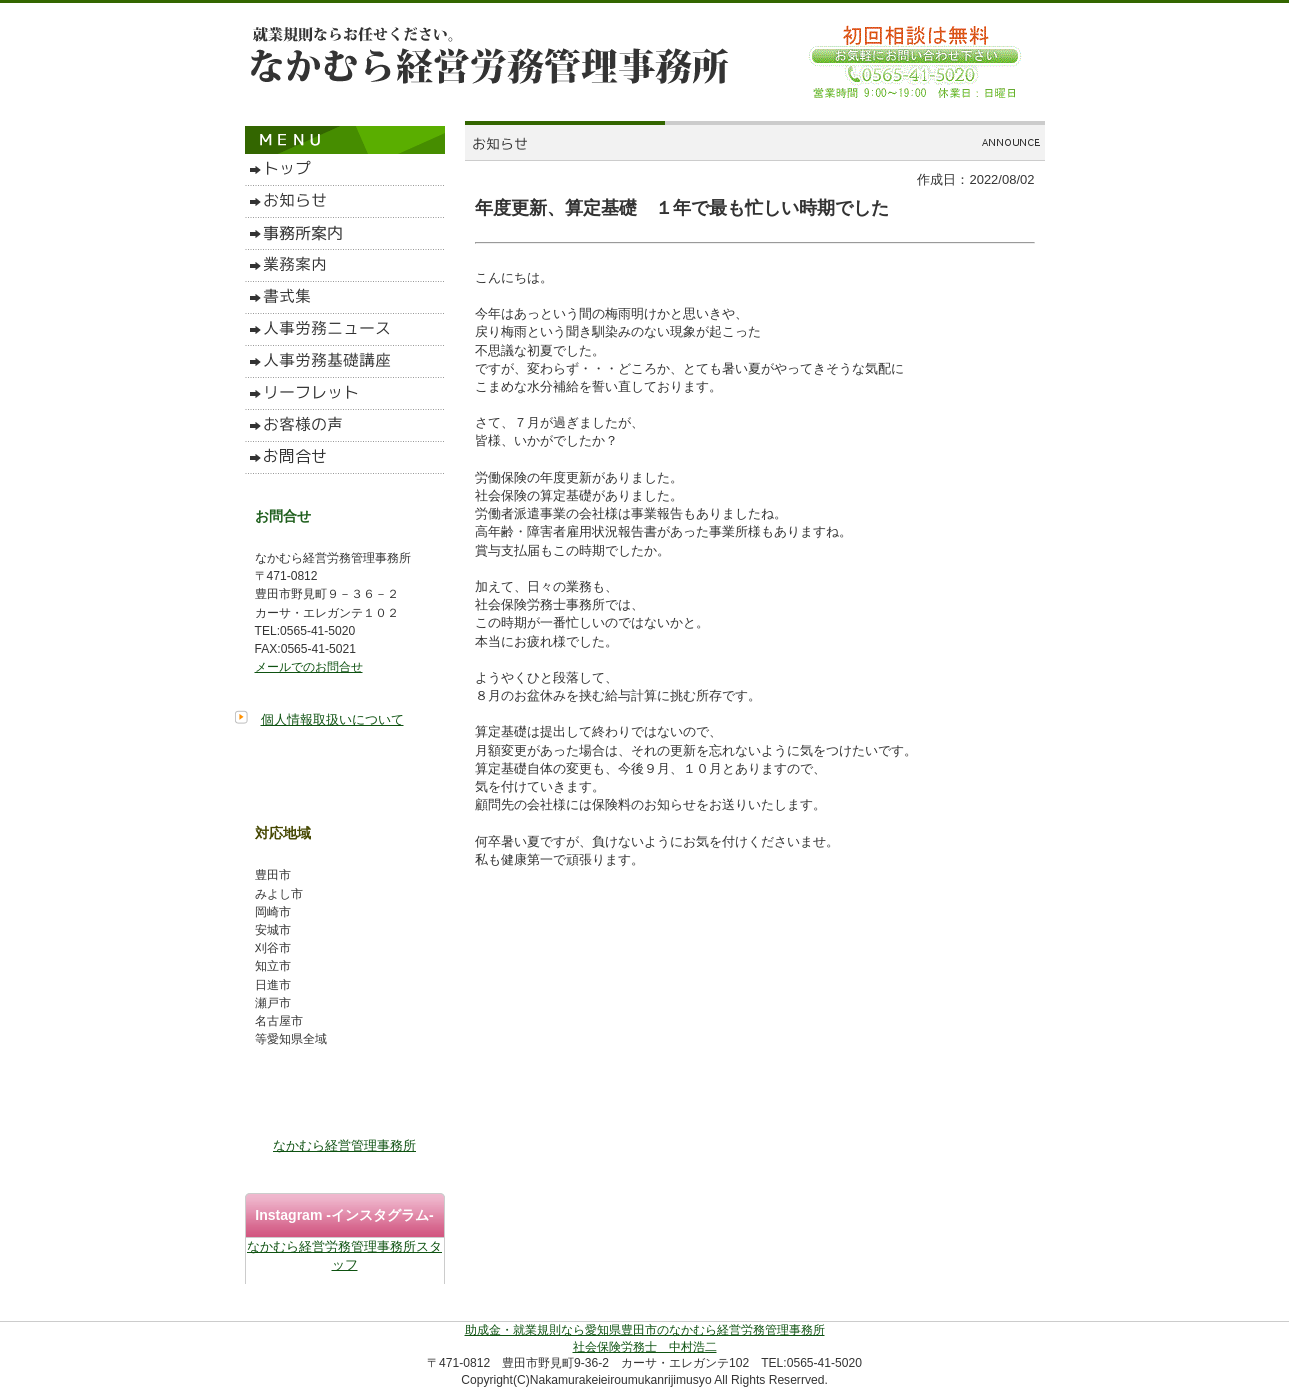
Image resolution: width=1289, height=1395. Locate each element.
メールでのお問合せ (309, 667)
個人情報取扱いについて (332, 719)
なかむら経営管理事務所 (344, 1145)
